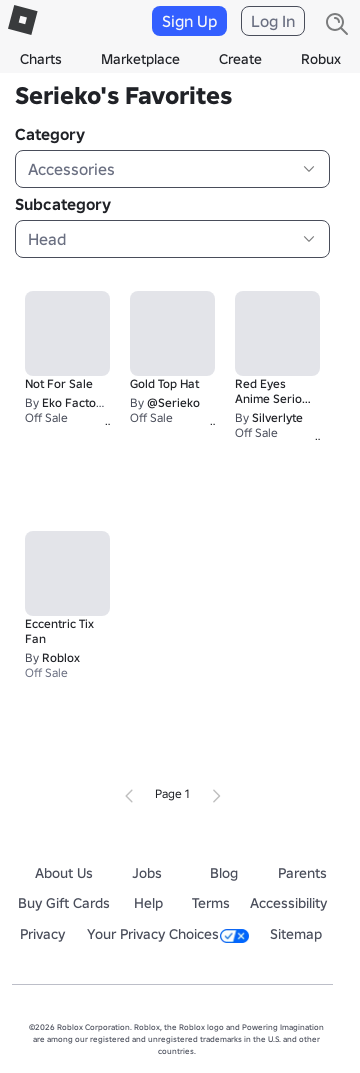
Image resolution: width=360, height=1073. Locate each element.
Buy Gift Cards (64, 903)
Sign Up (189, 21)
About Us (64, 873)
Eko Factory (74, 402)
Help (148, 903)
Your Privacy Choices (168, 934)
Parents (302, 873)
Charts (41, 59)
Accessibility (288, 903)
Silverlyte (277, 417)
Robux (321, 59)
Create (240, 59)
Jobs (147, 873)
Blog (224, 873)
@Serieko (173, 402)
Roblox (61, 657)
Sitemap (296, 934)
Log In (273, 21)
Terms (211, 903)
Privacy (42, 934)
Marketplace (140, 59)
